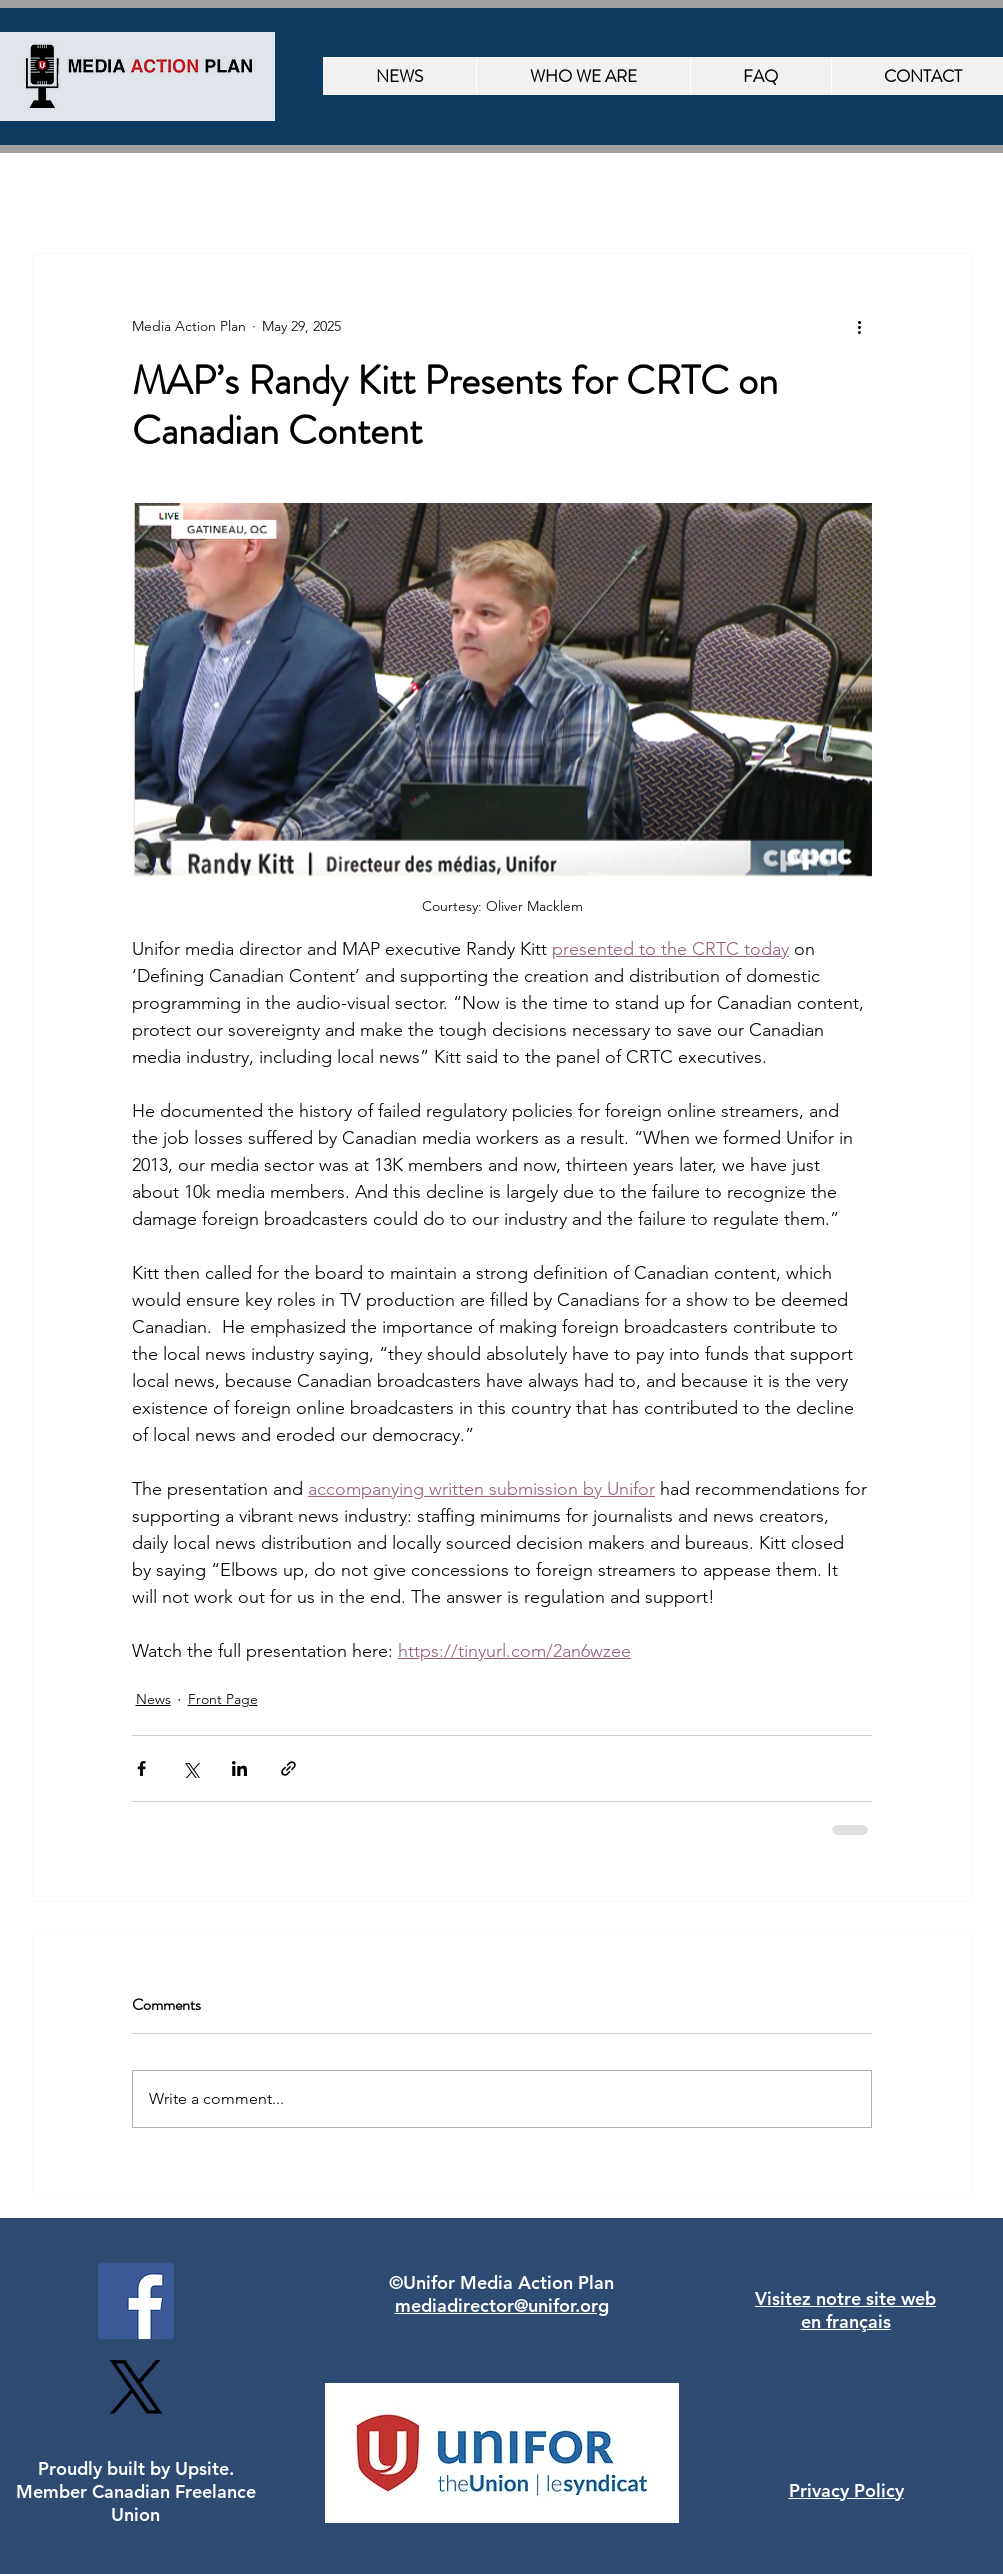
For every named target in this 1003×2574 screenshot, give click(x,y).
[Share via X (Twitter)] (190, 1768)
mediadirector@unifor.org (502, 2305)
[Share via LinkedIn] (239, 1768)
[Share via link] (288, 1768)
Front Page (223, 1699)
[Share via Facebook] (141, 1768)
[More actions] (860, 326)
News (153, 1699)
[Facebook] (136, 2301)
